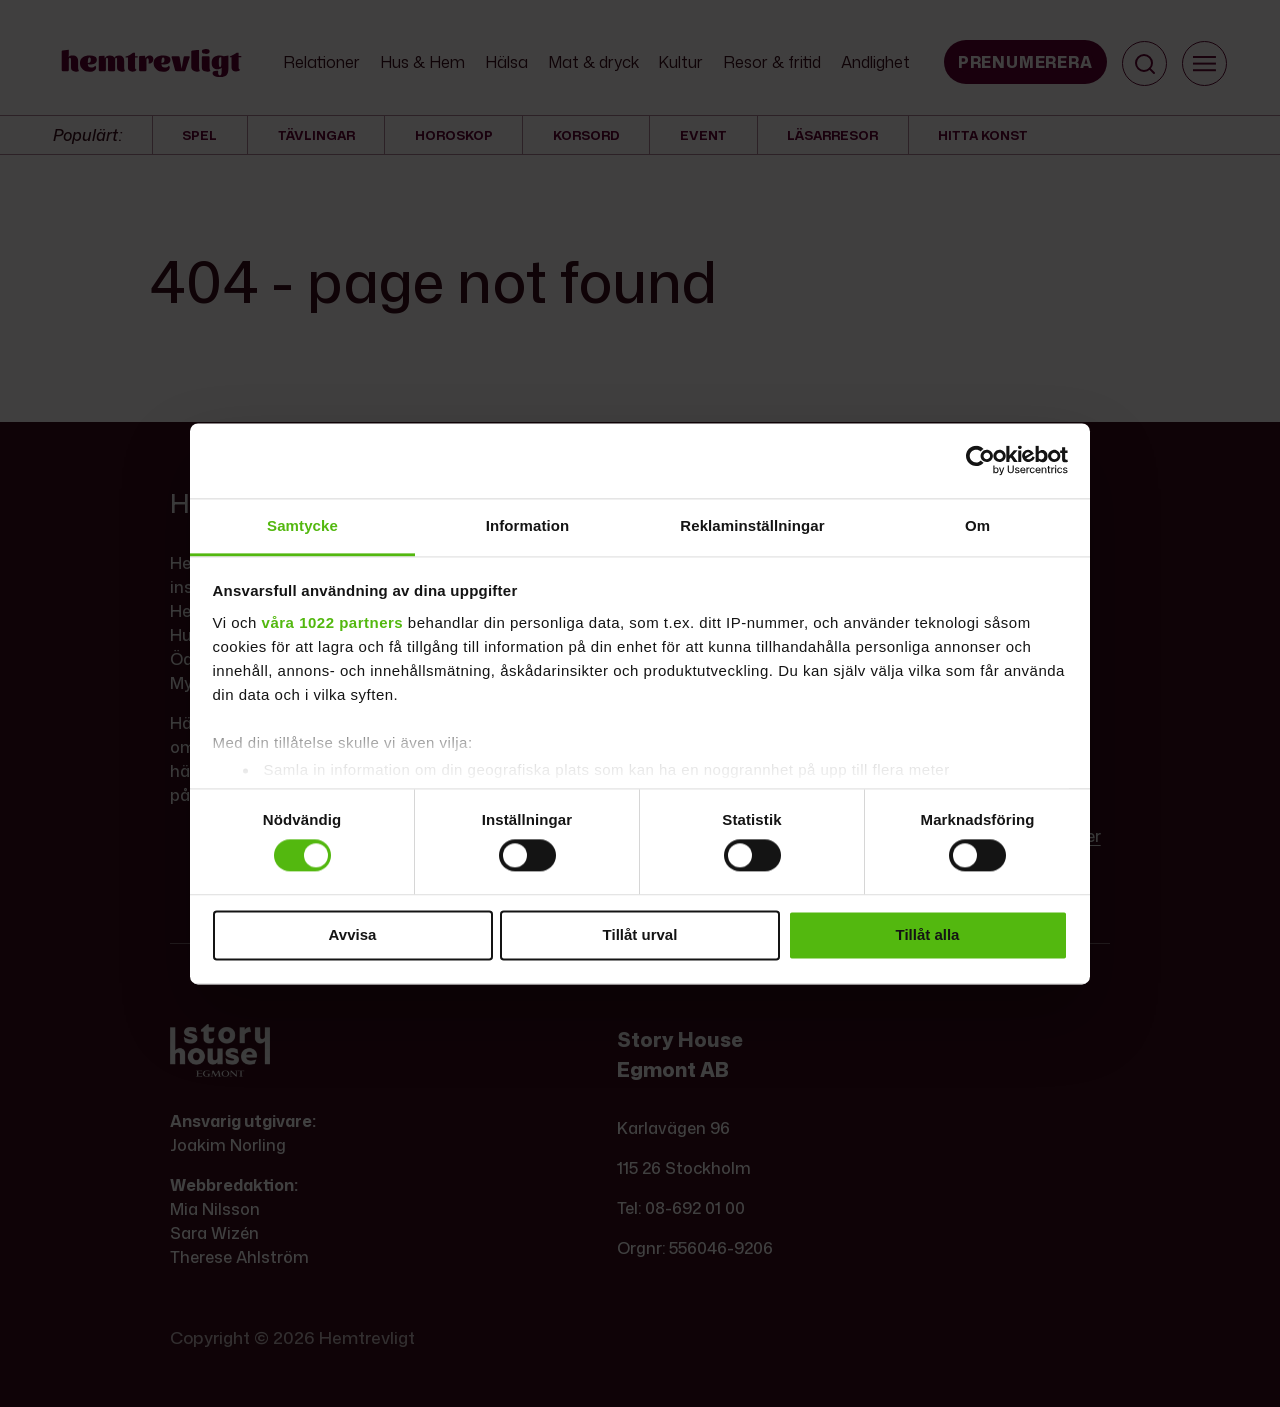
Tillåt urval (640, 934)
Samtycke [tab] (302, 525)
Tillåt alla (928, 934)
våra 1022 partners (333, 622)
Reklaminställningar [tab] (752, 525)
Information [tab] (528, 525)
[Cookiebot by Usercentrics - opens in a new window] (980, 460)
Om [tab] (977, 525)
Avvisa (353, 934)
